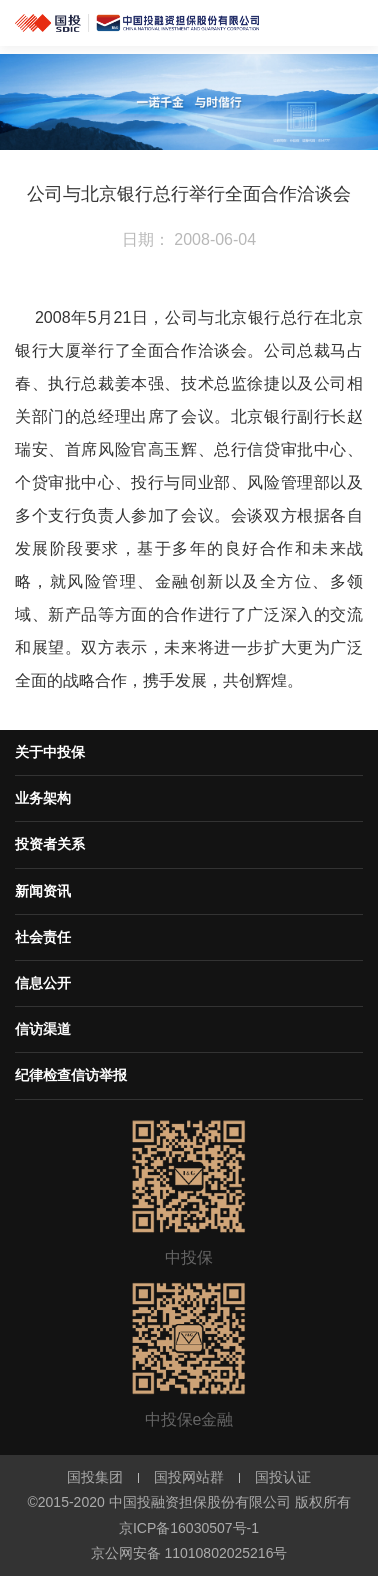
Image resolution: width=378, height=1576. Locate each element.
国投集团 (95, 1477)
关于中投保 (50, 752)
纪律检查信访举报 (71, 1075)
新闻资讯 (43, 891)
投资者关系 (50, 844)
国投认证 (283, 1477)
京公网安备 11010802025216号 (189, 1553)
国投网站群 (189, 1477)
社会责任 (43, 937)
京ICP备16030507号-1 (189, 1528)
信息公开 (43, 983)
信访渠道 (43, 1029)
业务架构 (43, 798)
